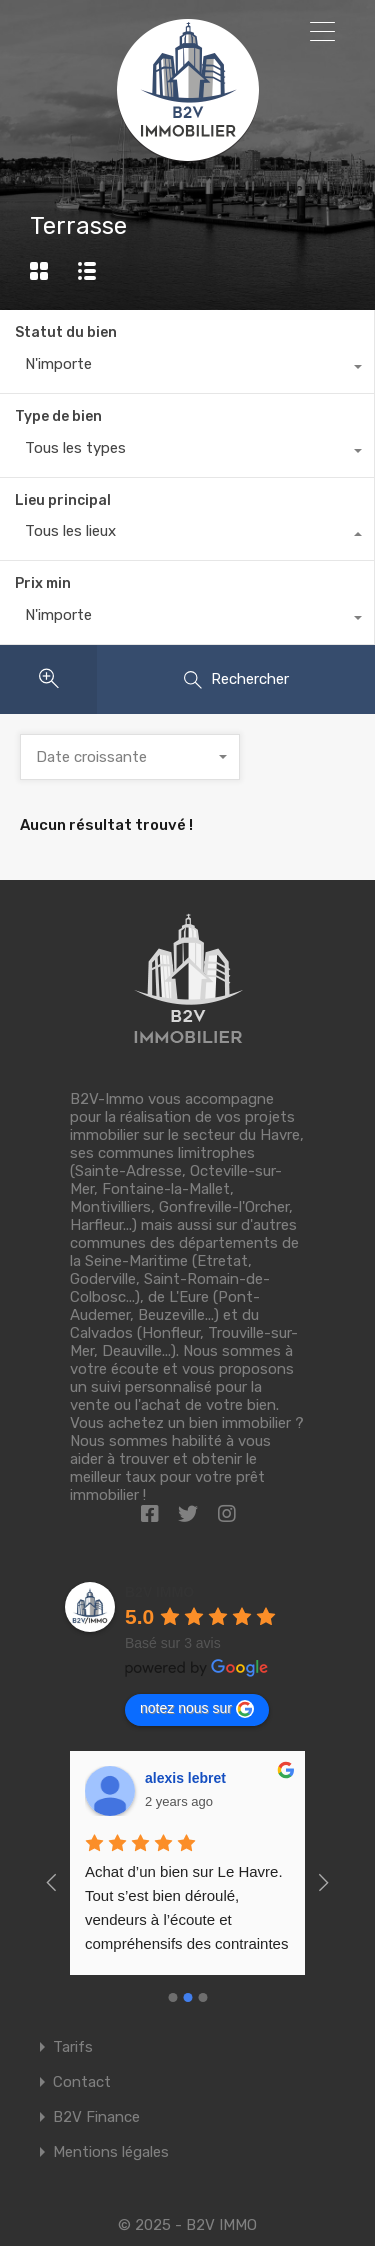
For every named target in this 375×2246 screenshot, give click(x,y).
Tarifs (73, 2047)
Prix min (43, 583)
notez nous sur (197, 1709)
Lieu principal (63, 500)
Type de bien (58, 416)
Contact (82, 2082)
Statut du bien (66, 332)
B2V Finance (96, 2117)
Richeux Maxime (200, 1778)
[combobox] (187, 369)
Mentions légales (111, 2152)
